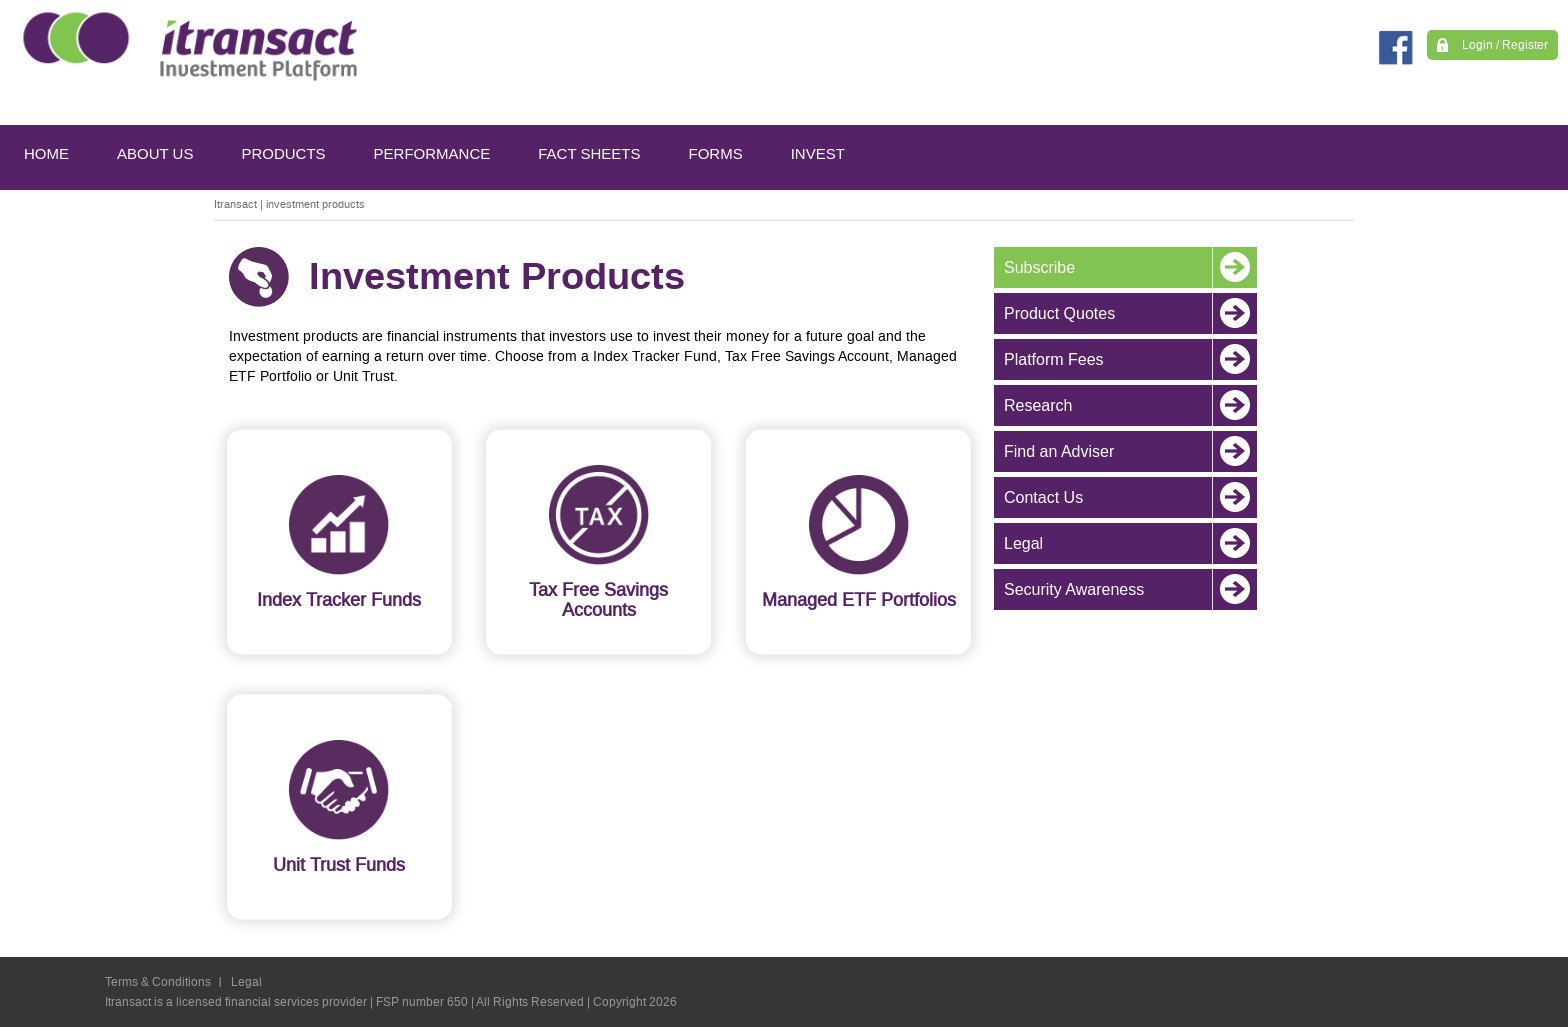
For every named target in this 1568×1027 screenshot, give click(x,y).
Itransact (235, 204)
